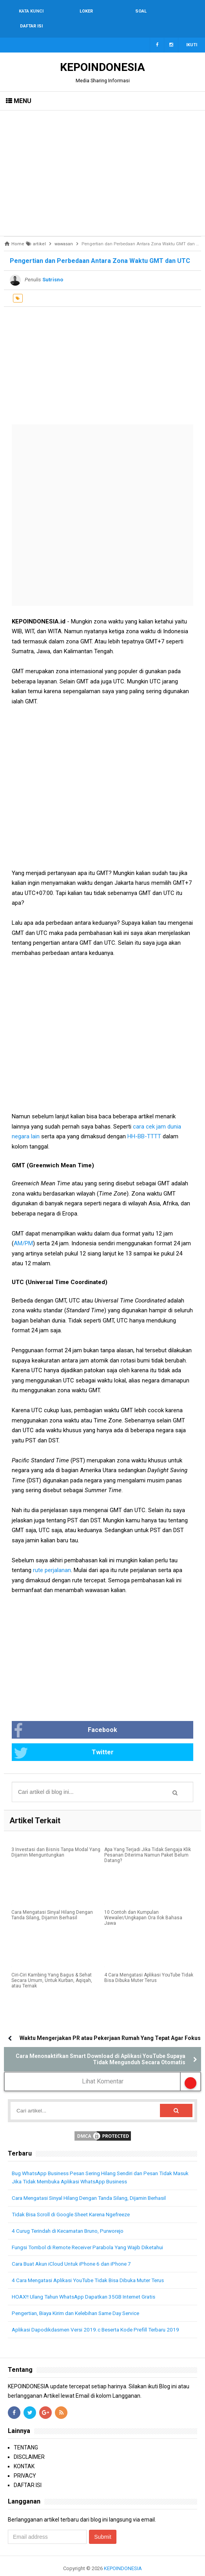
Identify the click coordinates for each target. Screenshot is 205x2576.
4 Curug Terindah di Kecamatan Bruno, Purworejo (72, 2217)
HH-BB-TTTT (144, 1121)
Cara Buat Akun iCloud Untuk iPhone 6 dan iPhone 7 (75, 2249)
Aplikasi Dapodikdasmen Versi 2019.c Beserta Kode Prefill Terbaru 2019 (100, 2315)
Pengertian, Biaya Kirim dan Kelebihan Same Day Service (81, 2299)
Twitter (64, 1738)
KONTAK (24, 2452)
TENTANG (26, 2433)
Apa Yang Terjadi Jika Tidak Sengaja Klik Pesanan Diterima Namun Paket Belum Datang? (147, 1841)
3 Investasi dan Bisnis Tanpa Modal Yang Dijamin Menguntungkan (55, 1838)
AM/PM (23, 1228)
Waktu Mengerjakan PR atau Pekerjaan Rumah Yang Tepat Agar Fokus (110, 2023)
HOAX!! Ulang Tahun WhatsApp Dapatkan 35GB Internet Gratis (88, 2282)
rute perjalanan (52, 1555)
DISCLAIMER (29, 2443)
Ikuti (191, 30)
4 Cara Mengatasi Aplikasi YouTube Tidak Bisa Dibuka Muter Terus (148, 1963)
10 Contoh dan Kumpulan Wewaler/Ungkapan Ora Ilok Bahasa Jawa (143, 1903)
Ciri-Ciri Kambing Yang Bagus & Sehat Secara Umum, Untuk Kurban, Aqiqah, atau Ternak (51, 1966)
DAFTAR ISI (28, 2471)
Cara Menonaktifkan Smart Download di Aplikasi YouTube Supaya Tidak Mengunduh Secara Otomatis (100, 2044)
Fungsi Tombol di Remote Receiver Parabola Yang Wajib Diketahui (93, 2233)
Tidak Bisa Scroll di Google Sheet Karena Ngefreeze (75, 2200)
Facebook (65, 1716)
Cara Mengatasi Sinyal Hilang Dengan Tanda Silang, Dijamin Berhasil (52, 1900)
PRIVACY (25, 2461)
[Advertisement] (102, 158)
